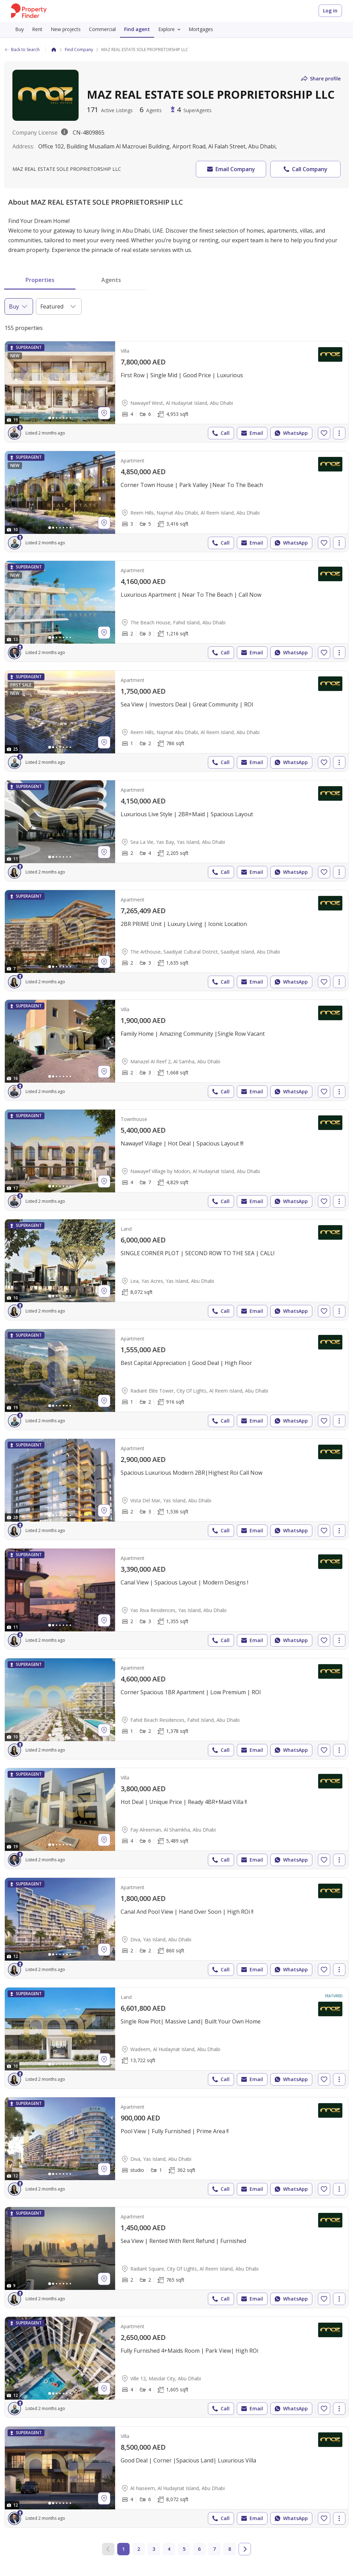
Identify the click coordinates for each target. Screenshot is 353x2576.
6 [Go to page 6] (199, 2549)
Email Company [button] (230, 169)
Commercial (102, 29)
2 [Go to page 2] (138, 2549)
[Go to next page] (245, 2549)
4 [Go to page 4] (169, 2549)
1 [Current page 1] (123, 2549)
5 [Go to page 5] (184, 2549)
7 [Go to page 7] (214, 2549)
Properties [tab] (40, 280)
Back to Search (22, 49)
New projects (66, 29)
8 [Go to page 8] (229, 2549)
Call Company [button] (304, 169)
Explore (170, 29)
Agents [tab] (111, 280)
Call (220, 433)
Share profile (320, 79)
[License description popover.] (64, 132)
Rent (37, 29)
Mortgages (201, 29)
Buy (19, 29)
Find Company (79, 49)
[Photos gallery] (60, 382)
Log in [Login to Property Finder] (330, 10)
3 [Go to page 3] (153, 2549)
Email (251, 433)
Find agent (137, 29)
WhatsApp (290, 433)
